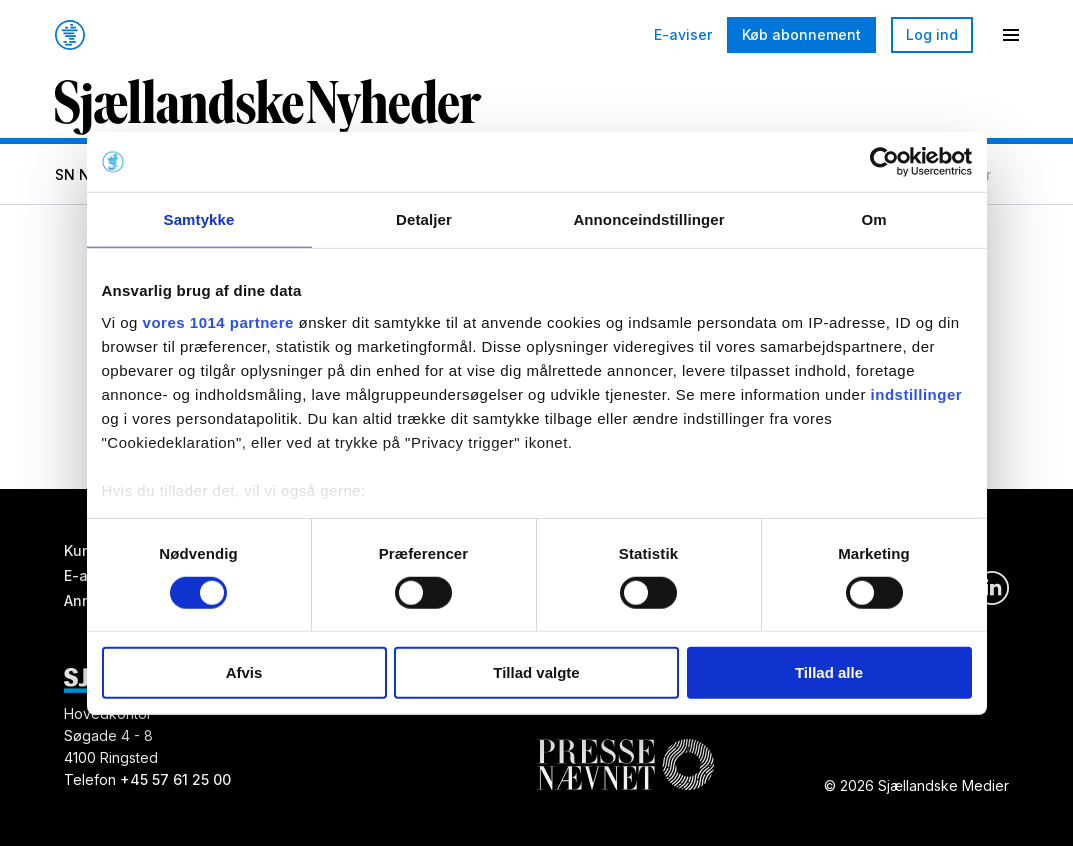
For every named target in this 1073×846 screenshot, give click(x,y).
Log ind (932, 34)
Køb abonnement (801, 34)
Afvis (244, 672)
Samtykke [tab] (199, 219)
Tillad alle (829, 672)
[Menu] (1011, 35)
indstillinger (917, 393)
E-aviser (683, 35)
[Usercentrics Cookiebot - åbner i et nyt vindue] (884, 162)
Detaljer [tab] (424, 219)
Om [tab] (873, 219)
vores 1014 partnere (218, 321)
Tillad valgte (536, 672)
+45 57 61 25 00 (175, 779)
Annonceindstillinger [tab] (648, 219)
